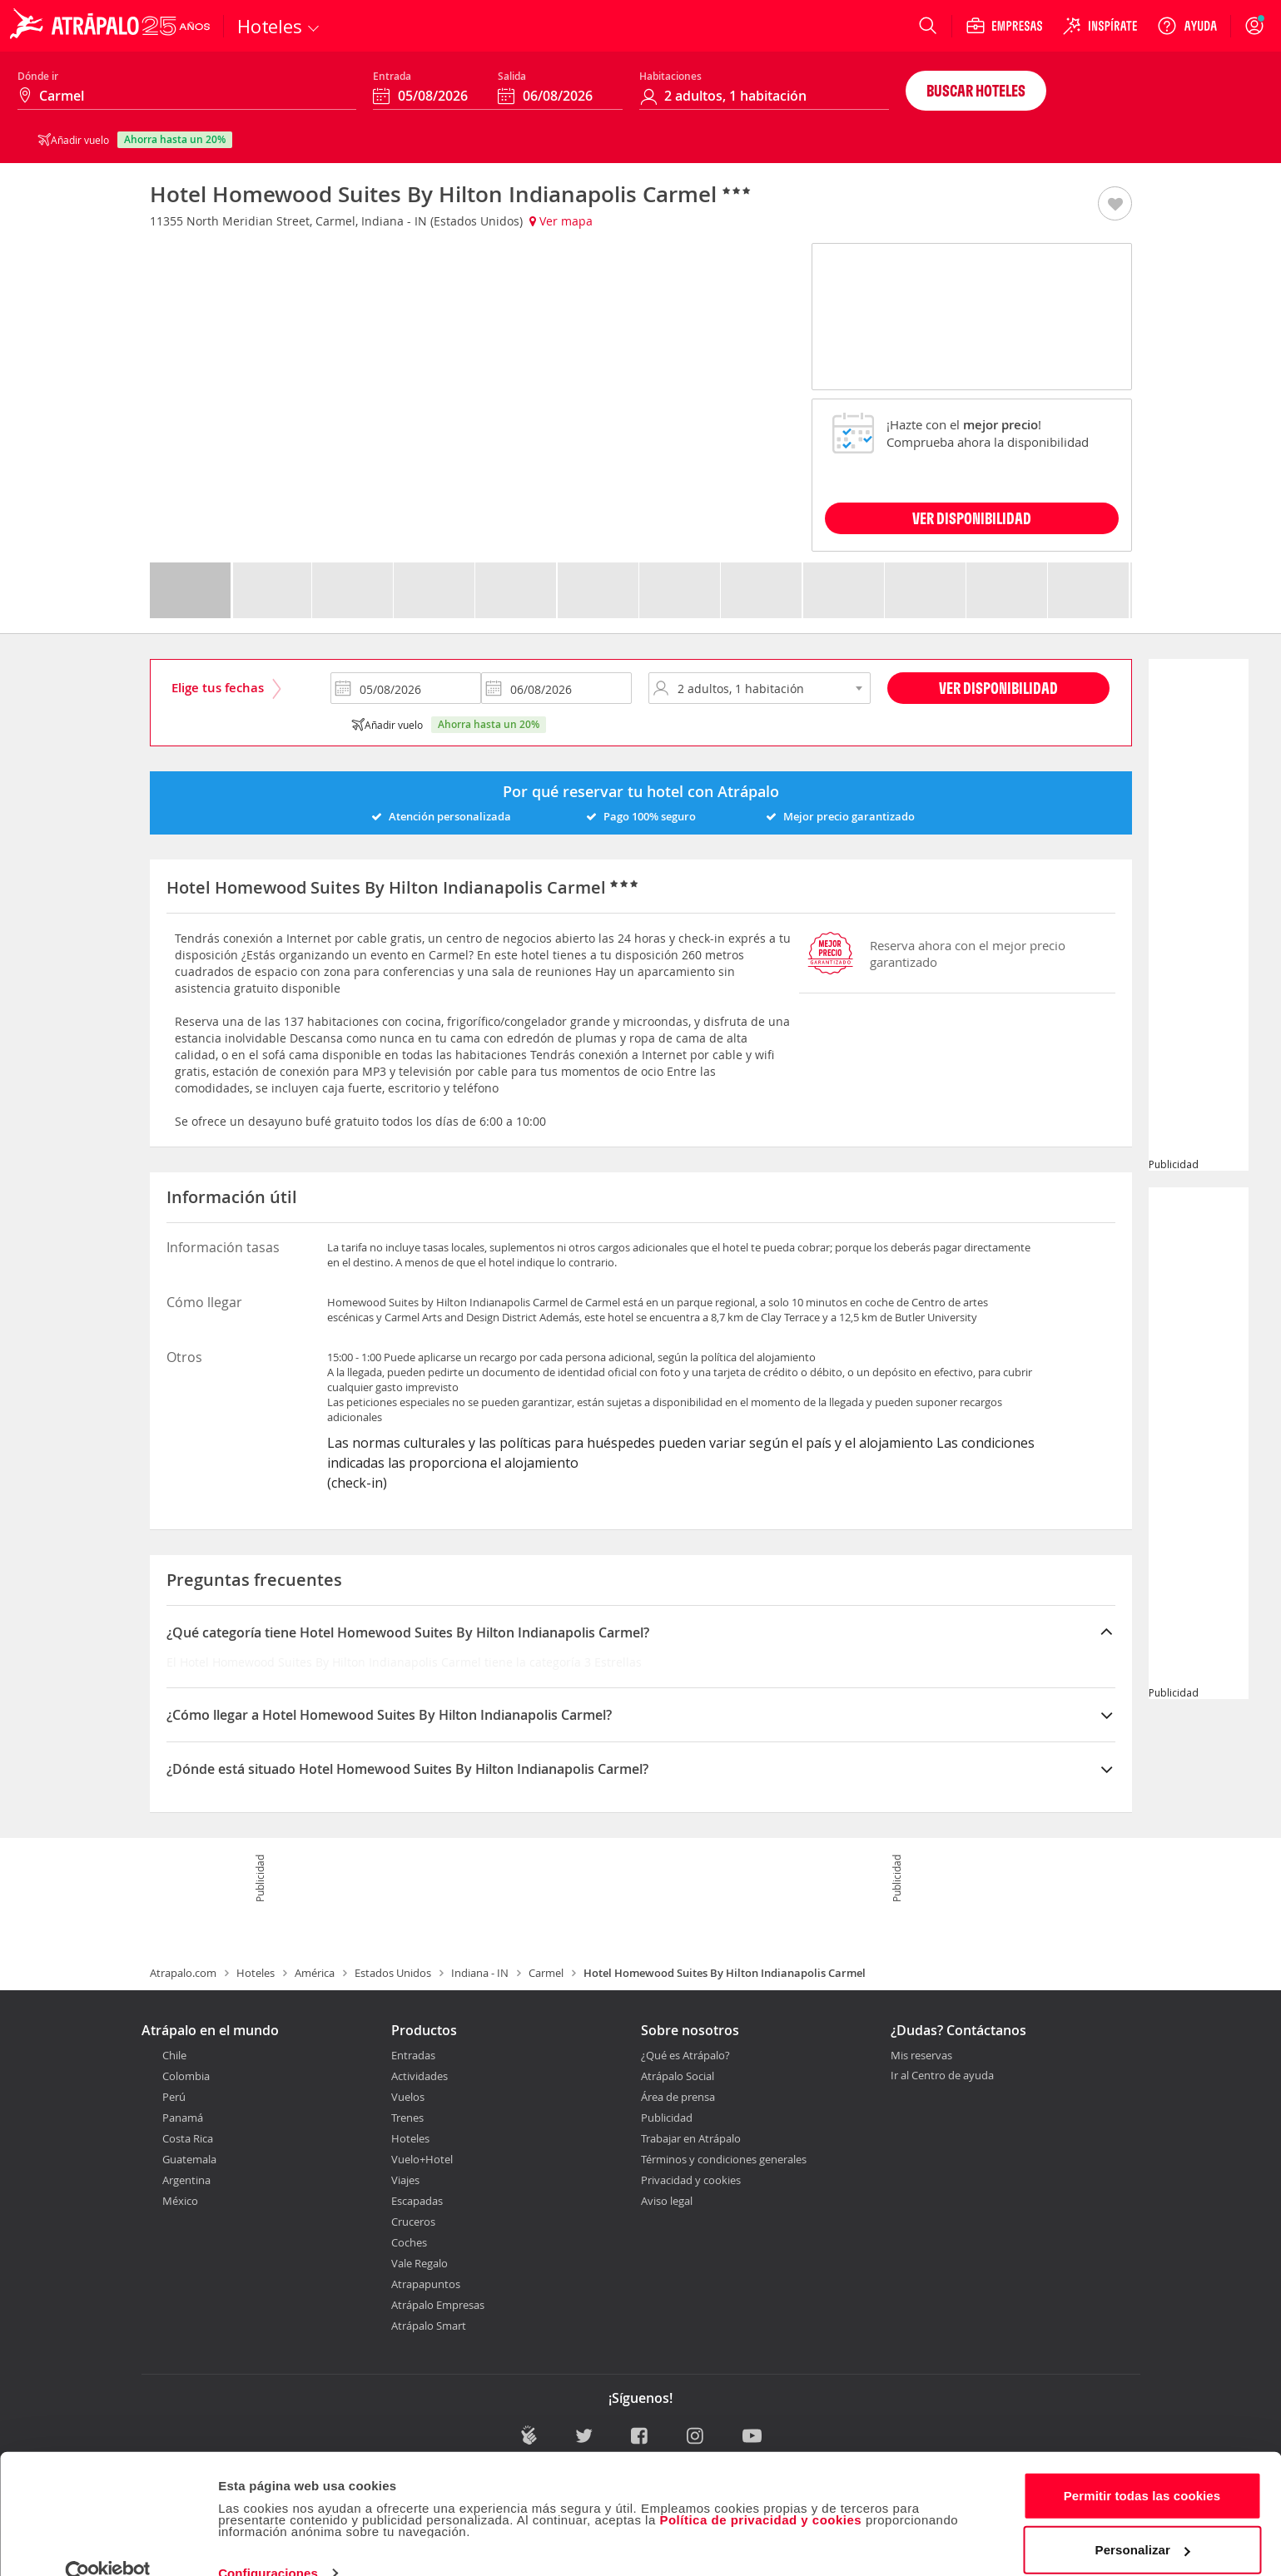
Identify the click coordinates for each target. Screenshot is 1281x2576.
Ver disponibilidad (998, 687)
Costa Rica (187, 2138)
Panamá (182, 2117)
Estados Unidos (393, 1972)
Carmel (546, 1972)
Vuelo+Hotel (422, 2159)
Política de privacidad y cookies (760, 2490)
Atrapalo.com (183, 1972)
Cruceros (413, 2221)
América (315, 1972)
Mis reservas (921, 2056)
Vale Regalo (419, 2263)
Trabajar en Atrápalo (691, 2138)
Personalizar (1142, 2520)
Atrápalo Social (677, 2075)
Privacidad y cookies (691, 2179)
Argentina (186, 2179)
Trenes (407, 2117)
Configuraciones (268, 2543)
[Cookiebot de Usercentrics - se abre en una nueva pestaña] (108, 2543)
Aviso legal (667, 2200)
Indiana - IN (480, 1972)
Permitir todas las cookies (1142, 2466)
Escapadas (417, 2200)
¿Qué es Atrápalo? (685, 2055)
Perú (174, 2096)
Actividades (419, 2075)
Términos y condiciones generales (724, 2159)
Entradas (413, 2055)
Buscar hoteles (975, 90)
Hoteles (255, 1972)
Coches (409, 2242)
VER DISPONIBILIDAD (971, 518)
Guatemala (189, 2159)
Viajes (405, 2179)
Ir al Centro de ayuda (942, 2076)
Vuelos (408, 2096)
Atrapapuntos (425, 2283)
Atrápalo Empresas (437, 2304)
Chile (174, 2055)
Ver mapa (561, 221)
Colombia (186, 2075)
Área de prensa (678, 2096)
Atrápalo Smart (428, 2325)
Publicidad (667, 2117)
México (180, 2200)
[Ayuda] (1187, 26)
